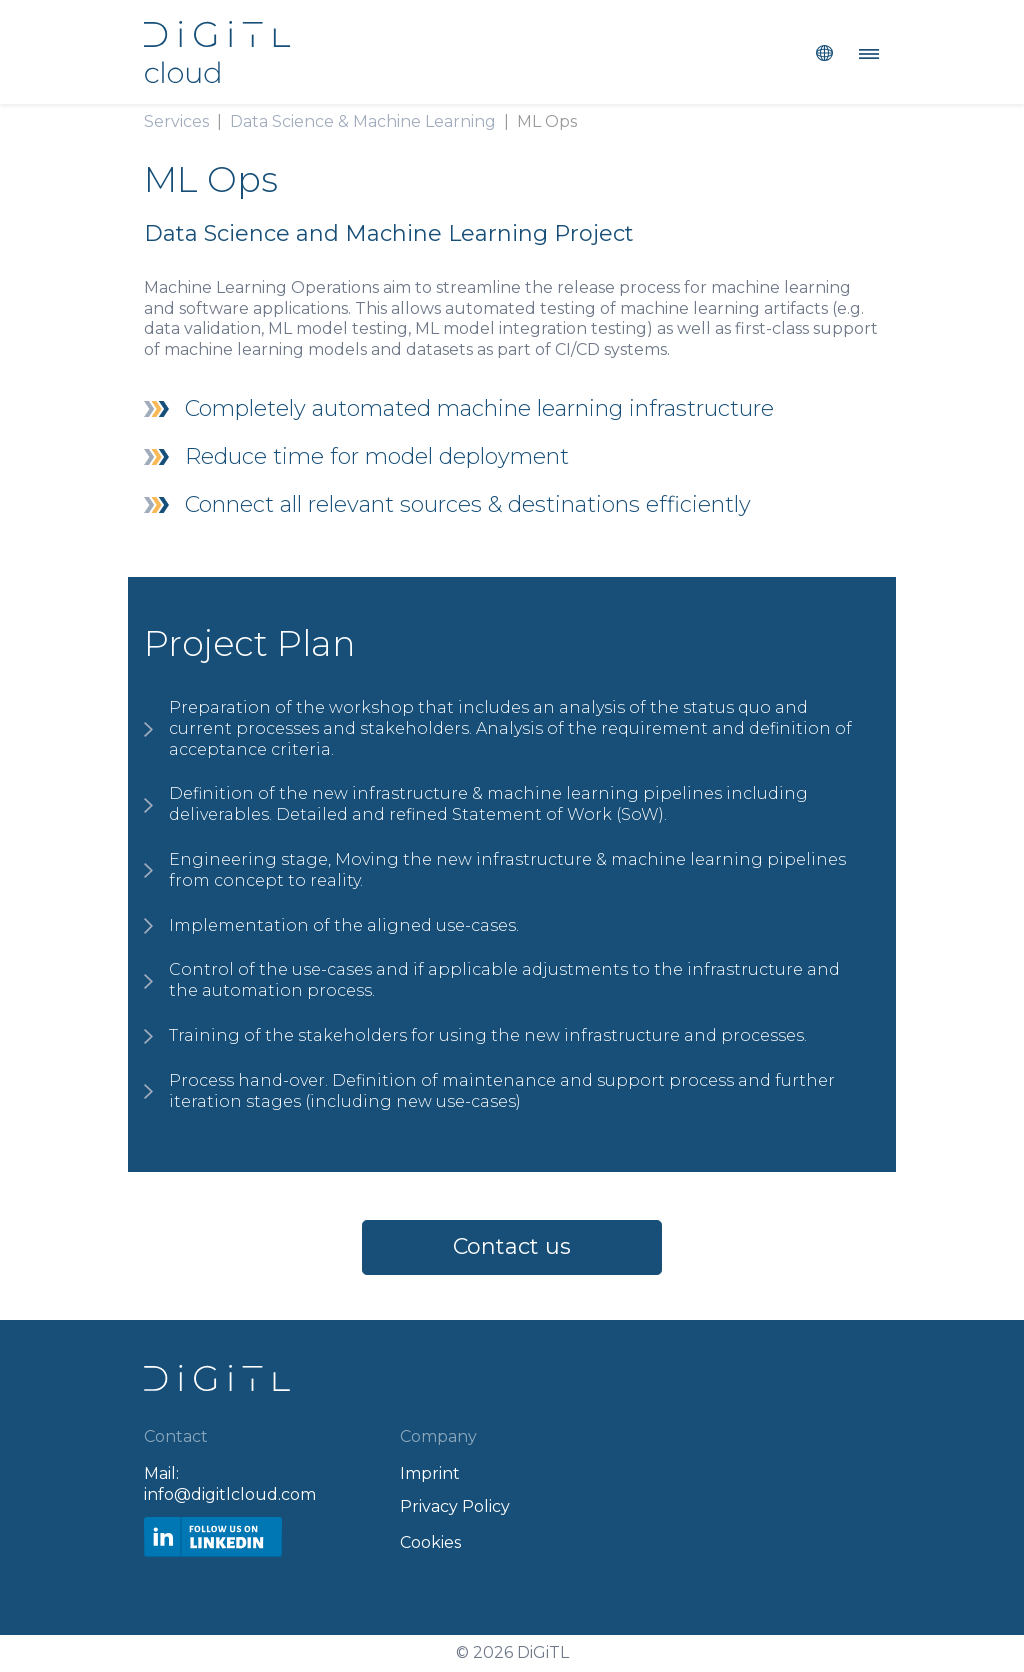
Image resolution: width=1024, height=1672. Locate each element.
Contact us (512, 1246)
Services (176, 121)
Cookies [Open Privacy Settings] (430, 1542)
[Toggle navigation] (863, 52)
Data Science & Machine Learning (363, 121)
